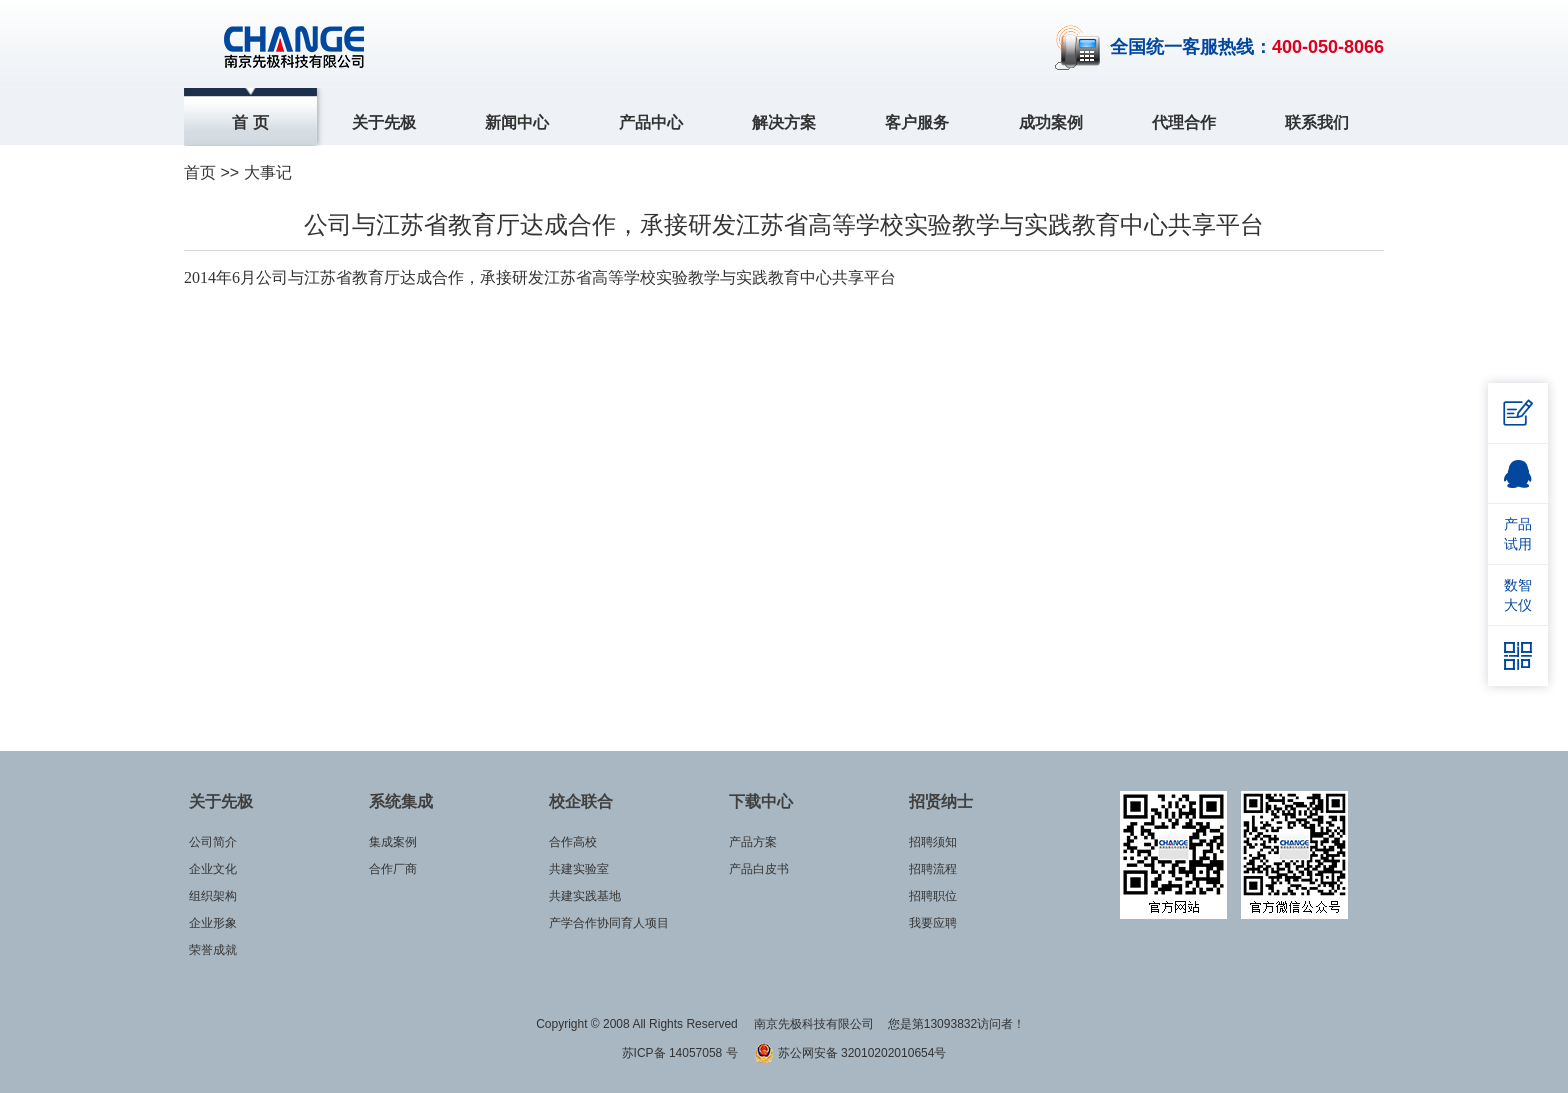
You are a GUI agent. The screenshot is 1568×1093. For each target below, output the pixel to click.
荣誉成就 (213, 950)
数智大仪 (1518, 595)
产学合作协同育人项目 (609, 923)
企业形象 (213, 923)
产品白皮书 (759, 869)
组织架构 (213, 896)
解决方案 (784, 122)
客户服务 (917, 122)
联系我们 (1317, 122)
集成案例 (393, 842)
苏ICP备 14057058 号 (681, 1053)
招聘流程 (933, 869)
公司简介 (213, 842)
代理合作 (1184, 122)
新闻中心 (517, 122)
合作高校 (573, 842)
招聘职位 (933, 896)
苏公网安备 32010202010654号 (850, 1053)
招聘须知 (933, 842)
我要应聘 (933, 923)
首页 (200, 172)
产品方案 (753, 842)
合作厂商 (393, 869)
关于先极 (384, 122)
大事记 (268, 172)
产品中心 (651, 122)
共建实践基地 (585, 896)
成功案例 (1051, 122)
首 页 (250, 122)
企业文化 (213, 869)
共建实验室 (579, 869)
